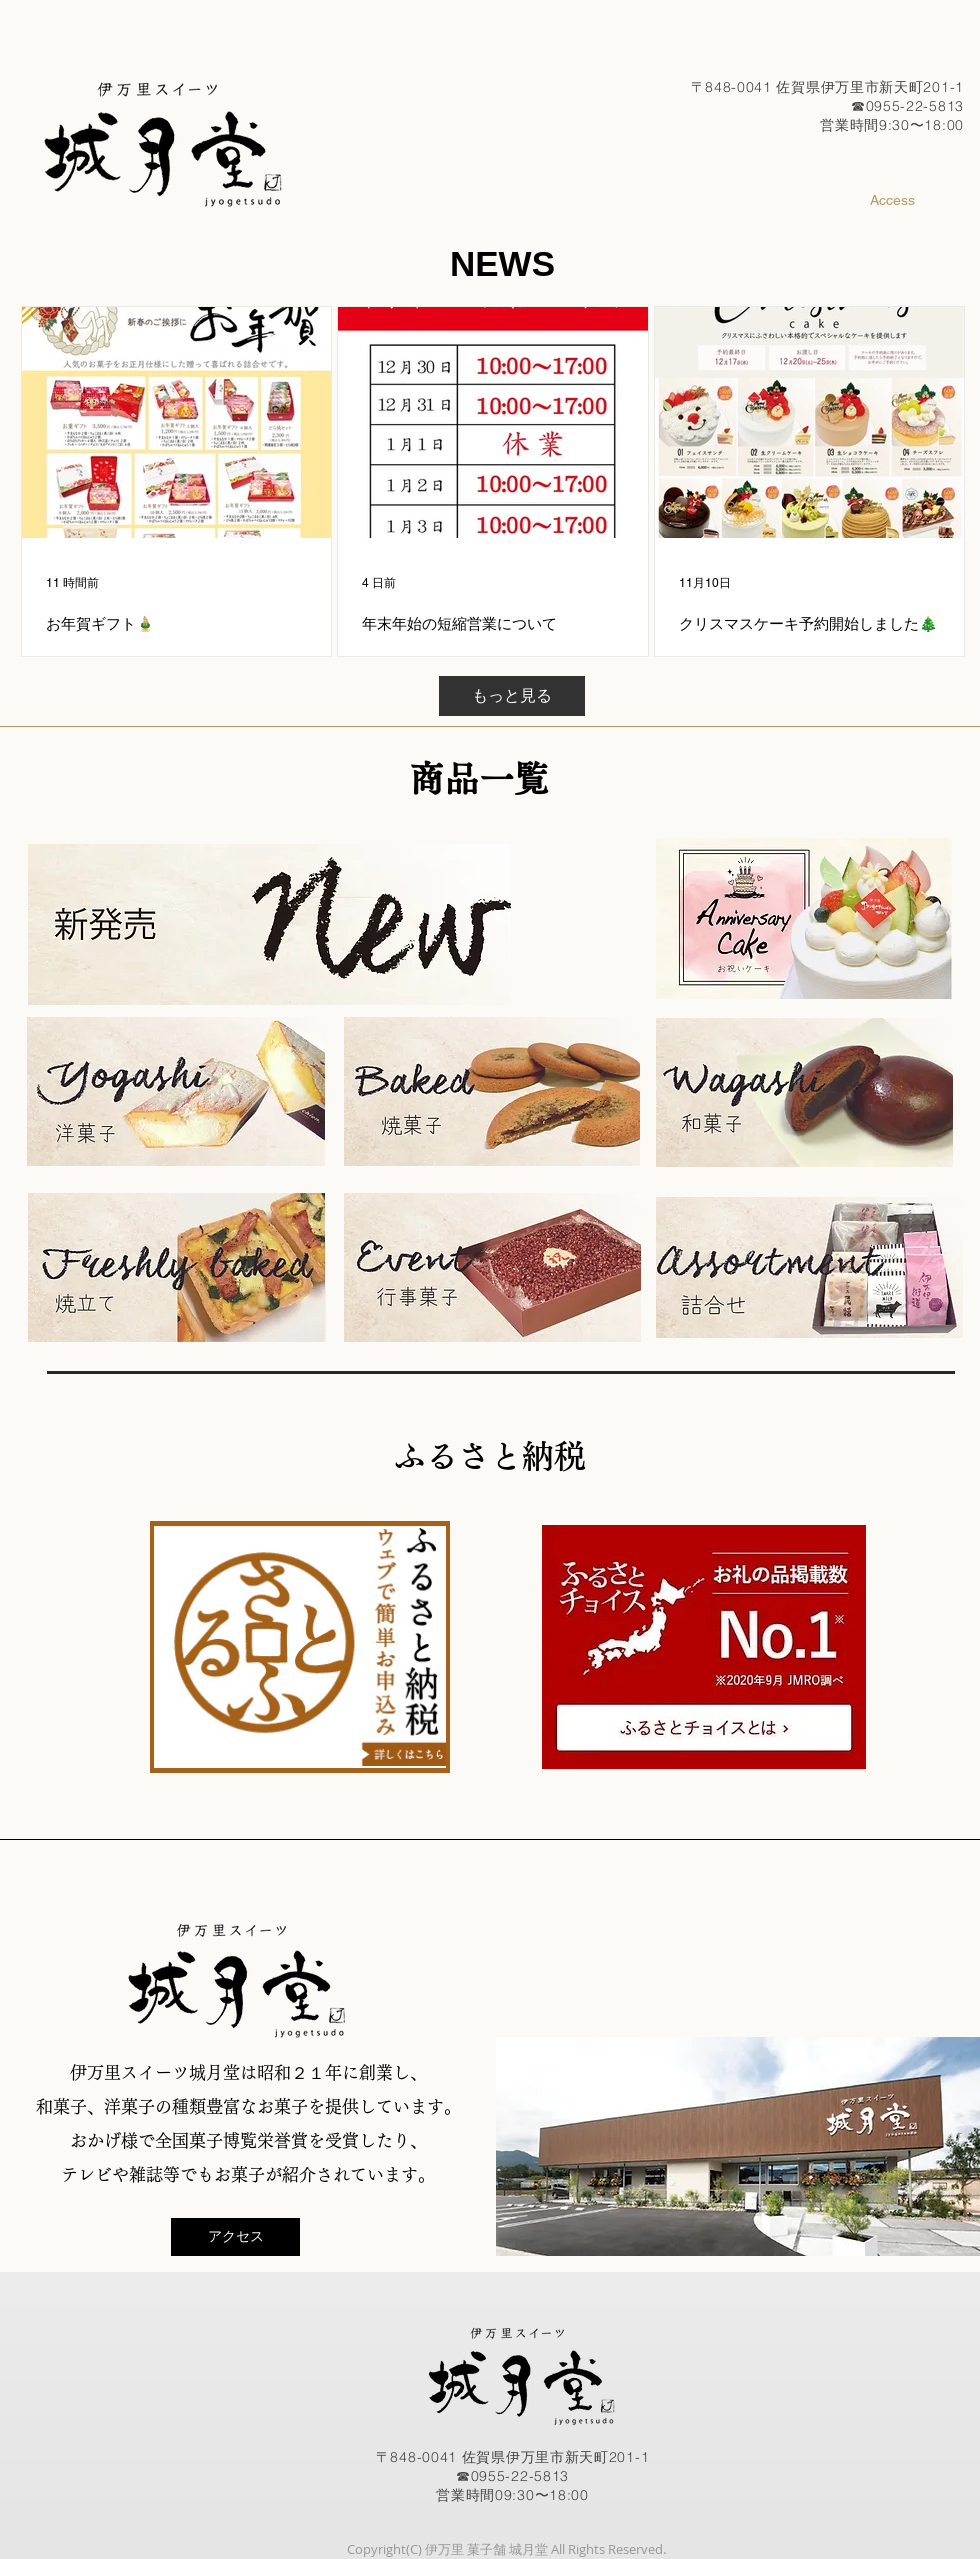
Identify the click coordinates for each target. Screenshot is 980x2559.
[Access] (892, 200)
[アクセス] (235, 2237)
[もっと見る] (512, 696)
